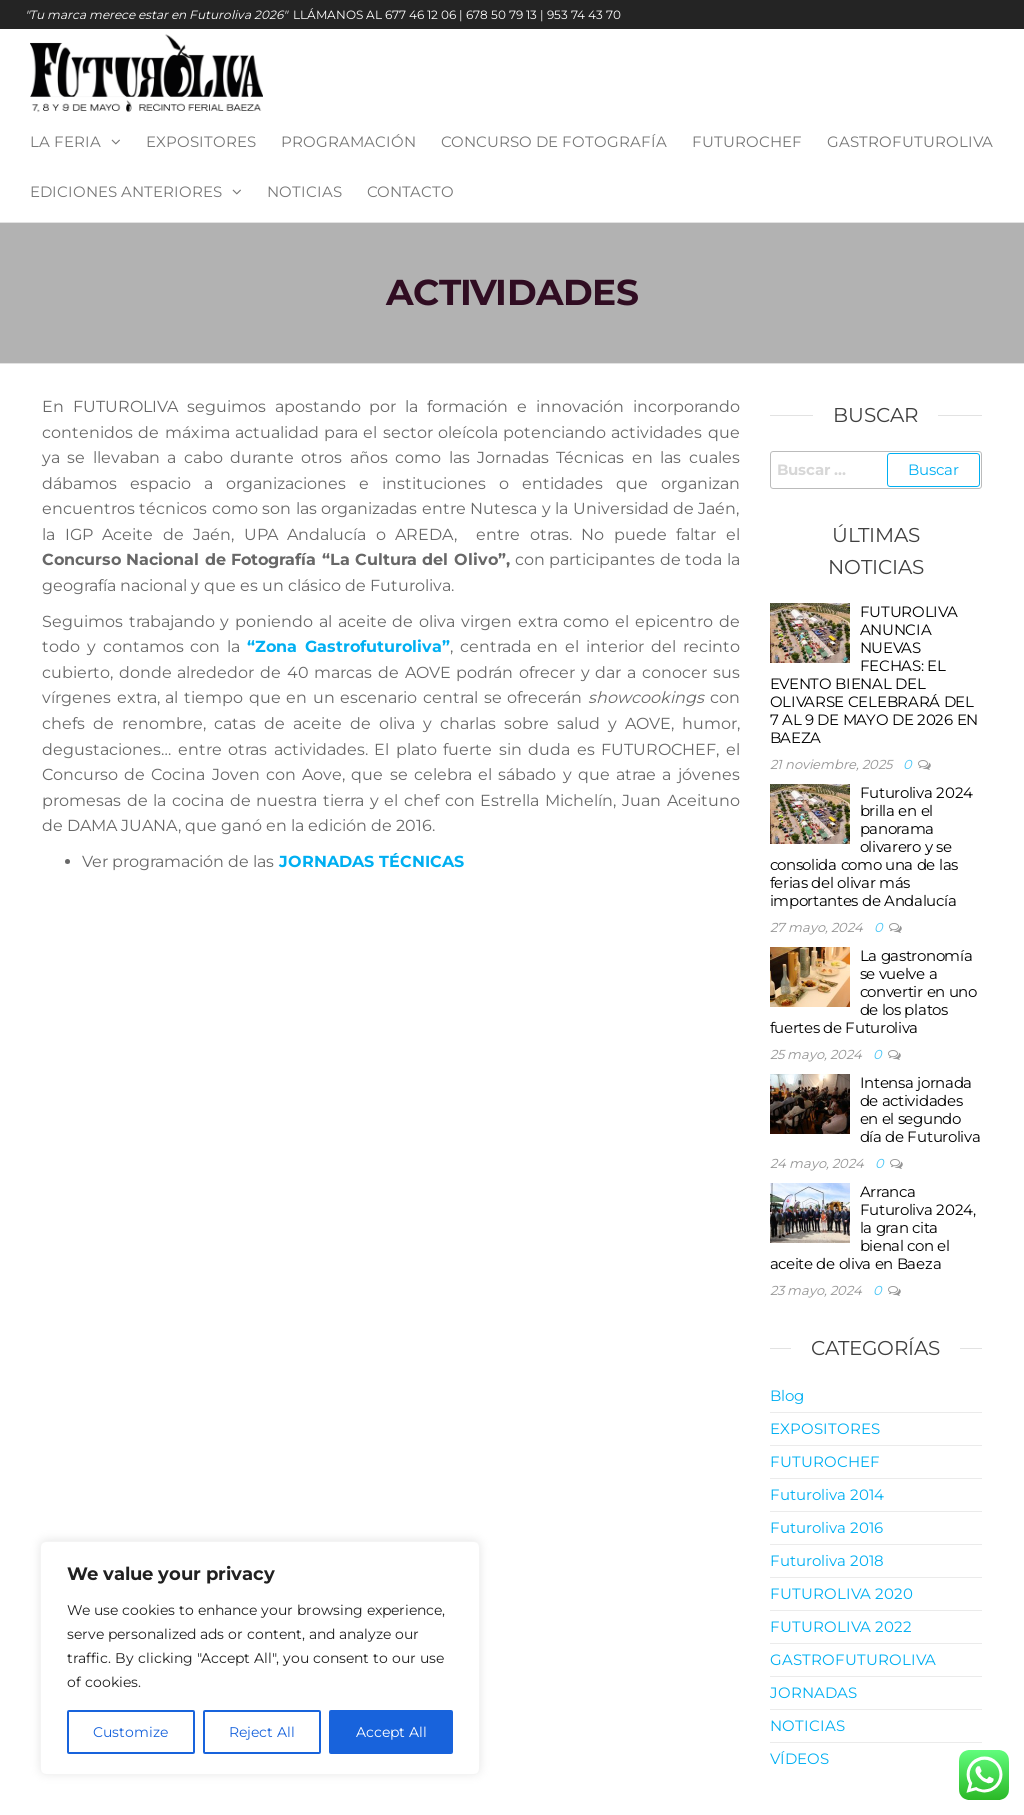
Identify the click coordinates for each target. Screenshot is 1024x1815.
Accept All (391, 1732)
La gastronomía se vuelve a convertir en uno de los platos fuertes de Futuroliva (873, 991)
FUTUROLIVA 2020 (841, 1593)
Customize (130, 1732)
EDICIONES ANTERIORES (126, 191)
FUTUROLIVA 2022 (841, 1626)
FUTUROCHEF (747, 141)
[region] (260, 1658)
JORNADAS (813, 1692)
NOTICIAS (304, 191)
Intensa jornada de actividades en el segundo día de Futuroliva (920, 1109)
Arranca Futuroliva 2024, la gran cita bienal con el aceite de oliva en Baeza (873, 1227)
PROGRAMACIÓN (348, 141)
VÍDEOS (799, 1758)
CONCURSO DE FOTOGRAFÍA (554, 141)
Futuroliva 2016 (826, 1527)
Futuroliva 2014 (827, 1494)
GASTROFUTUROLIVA (910, 141)
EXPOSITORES (201, 141)
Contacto (410, 191)
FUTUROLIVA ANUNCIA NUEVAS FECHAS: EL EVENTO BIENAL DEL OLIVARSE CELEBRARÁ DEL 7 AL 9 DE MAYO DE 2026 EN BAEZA (874, 674)
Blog (787, 1395)
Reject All (262, 1732)
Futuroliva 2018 (827, 1560)
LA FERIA (65, 141)
